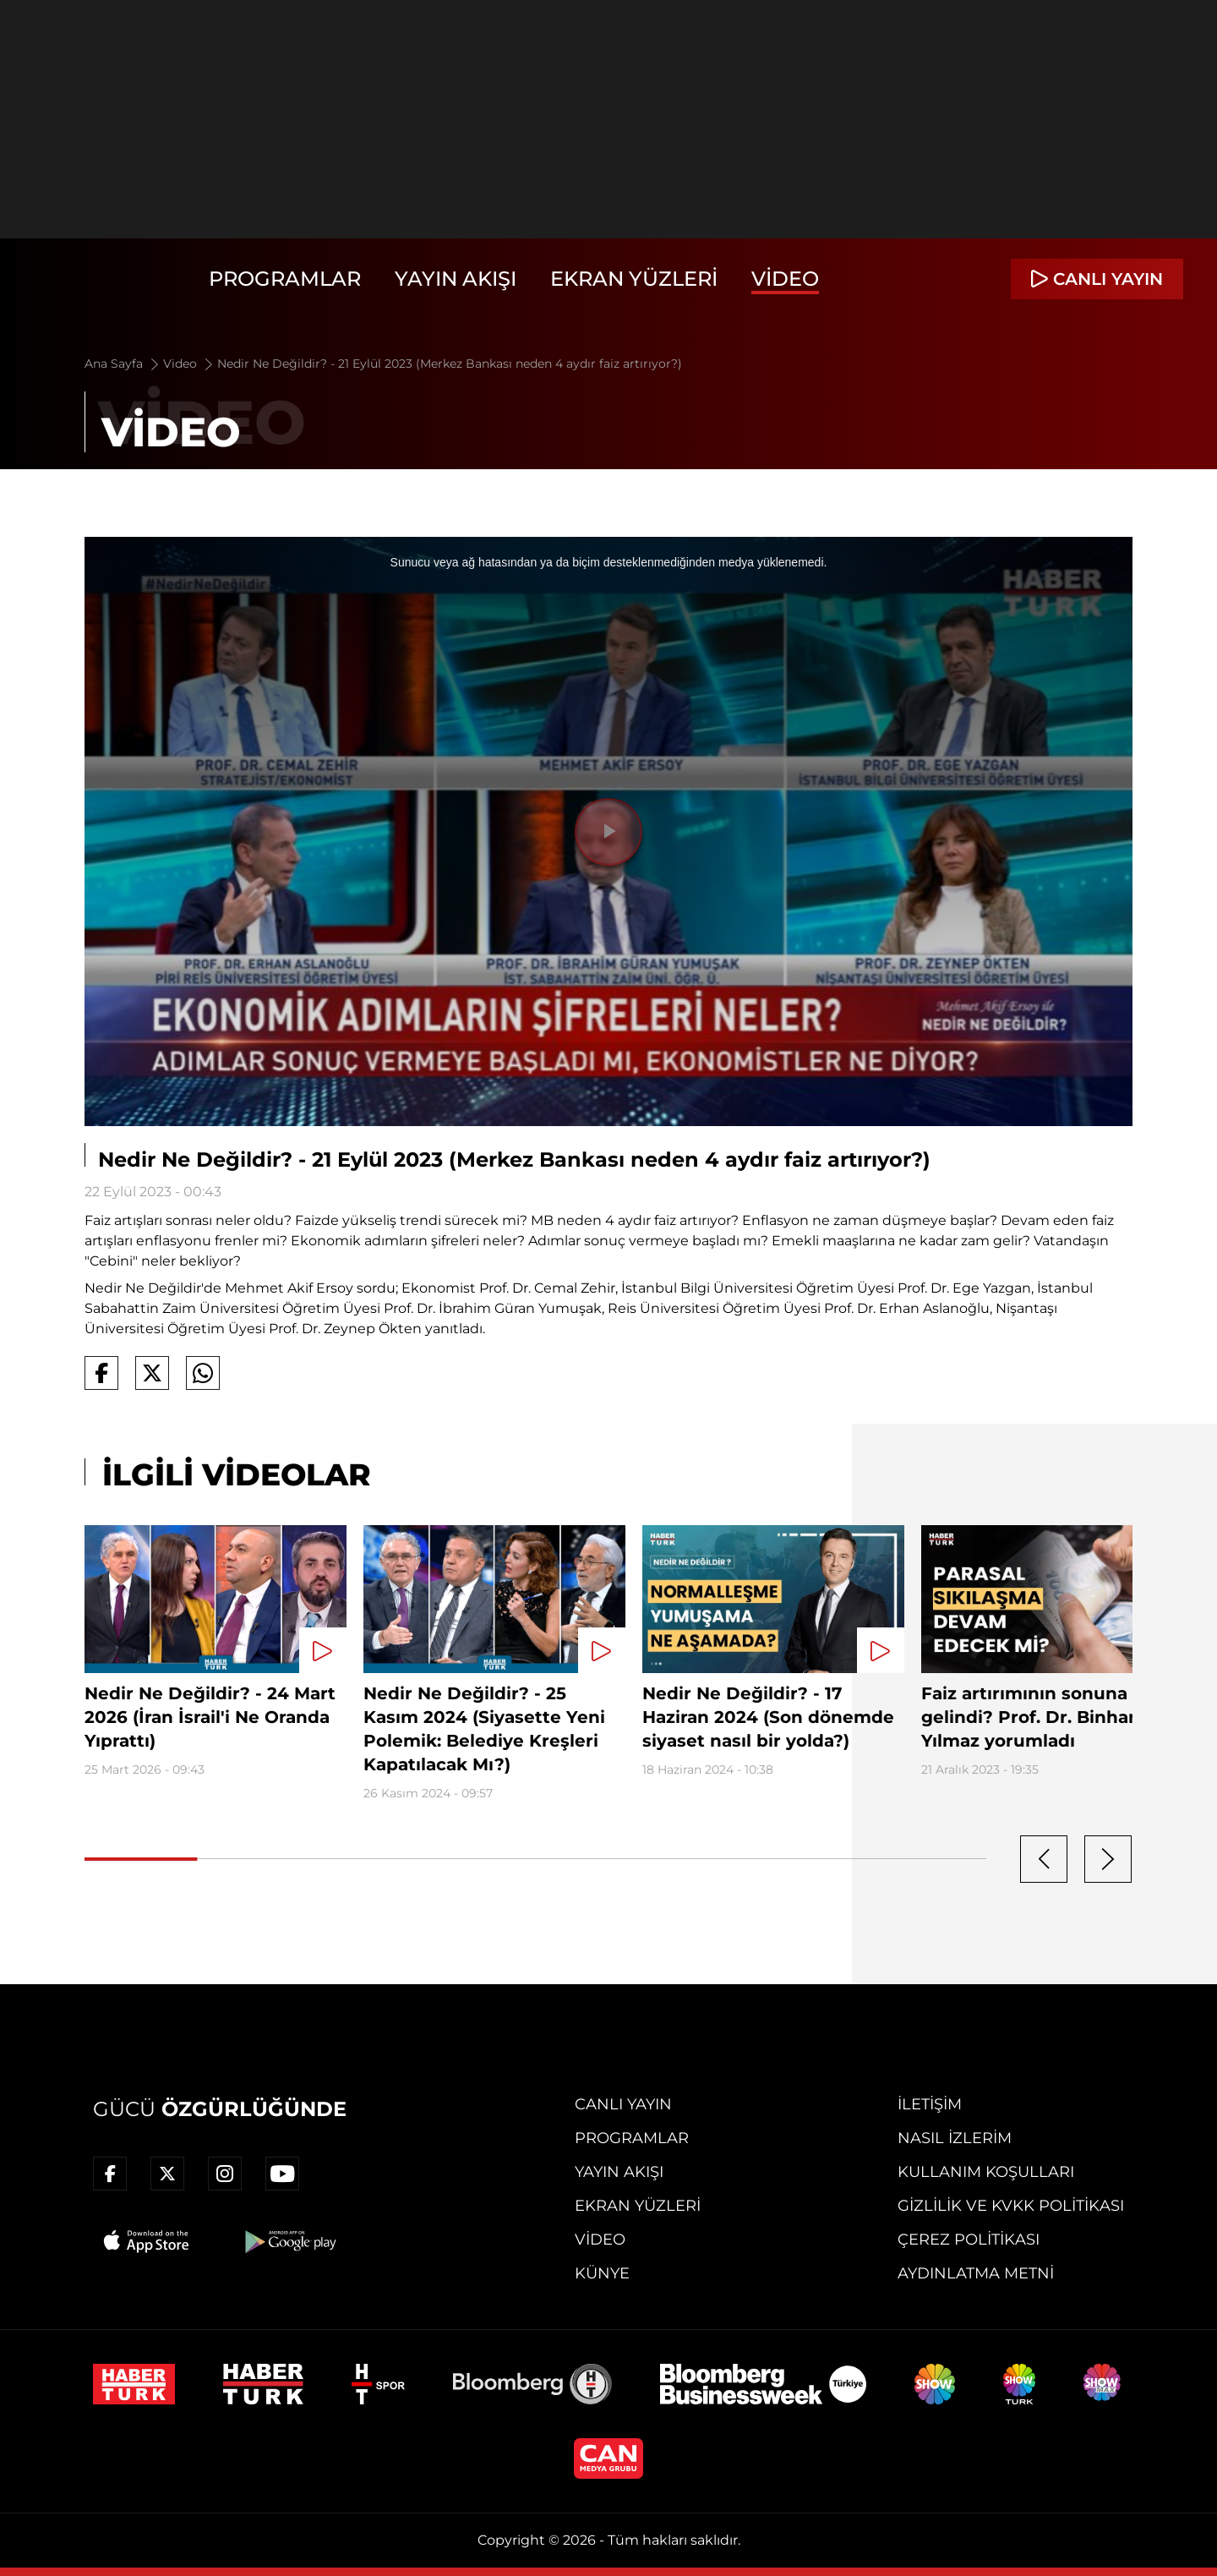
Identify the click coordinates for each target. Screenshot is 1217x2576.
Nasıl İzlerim (955, 2138)
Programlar (285, 278)
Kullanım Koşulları (986, 2172)
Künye (602, 2273)
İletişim (930, 2104)
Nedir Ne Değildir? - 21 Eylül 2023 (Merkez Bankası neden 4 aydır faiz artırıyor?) (449, 363)
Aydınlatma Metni (976, 2273)
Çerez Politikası (969, 2239)
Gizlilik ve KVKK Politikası (1011, 2205)
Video (785, 278)
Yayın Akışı (455, 278)
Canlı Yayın (623, 2104)
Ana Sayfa (123, 363)
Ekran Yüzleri (634, 278)
